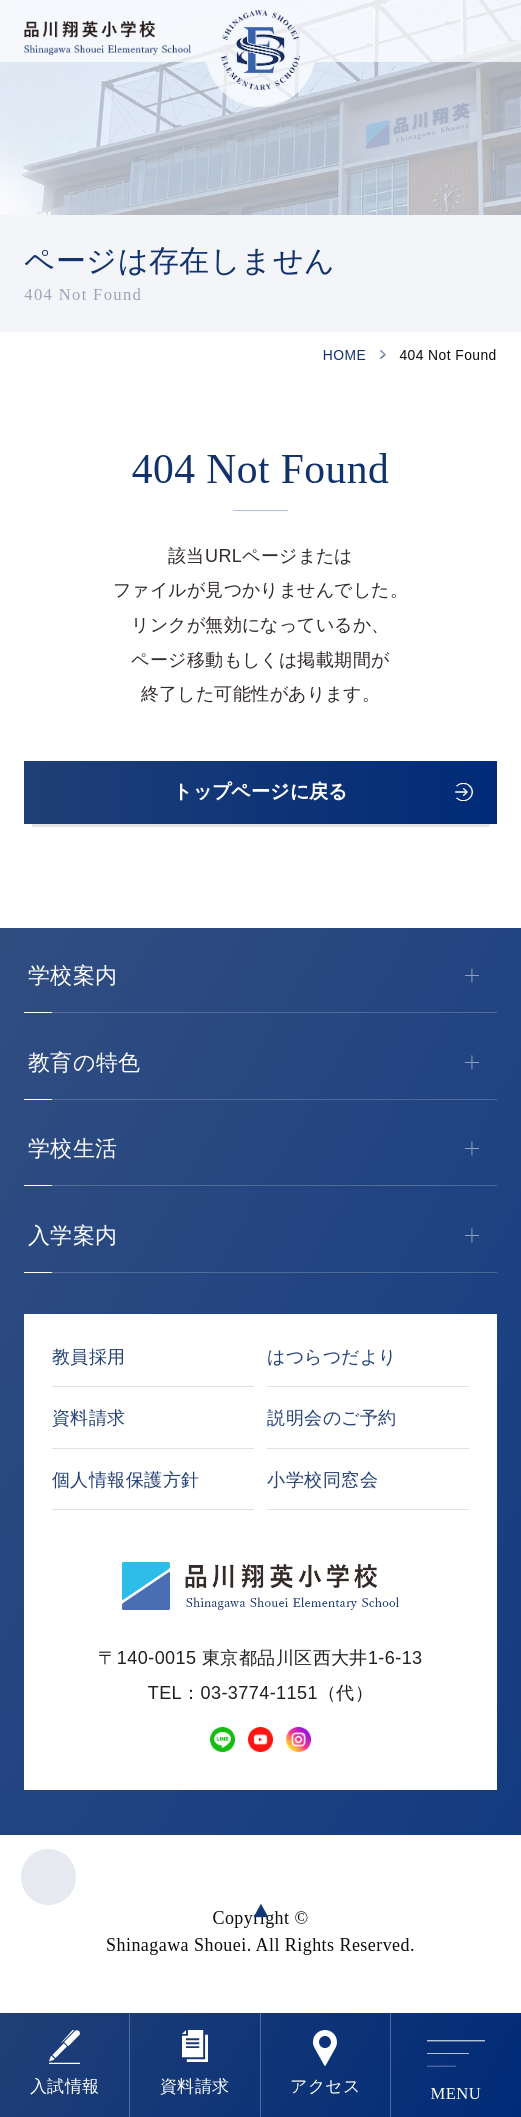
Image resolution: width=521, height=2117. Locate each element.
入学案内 (262, 1242)
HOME (344, 355)
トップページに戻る (261, 795)
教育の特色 (262, 1069)
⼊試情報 (65, 2086)
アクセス (325, 2086)
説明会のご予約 (331, 1425)
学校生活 (262, 1155)
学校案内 (262, 982)
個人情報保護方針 (126, 1486)
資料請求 (195, 2086)
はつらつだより (331, 1364)
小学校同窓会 (322, 1486)
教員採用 (89, 1364)
